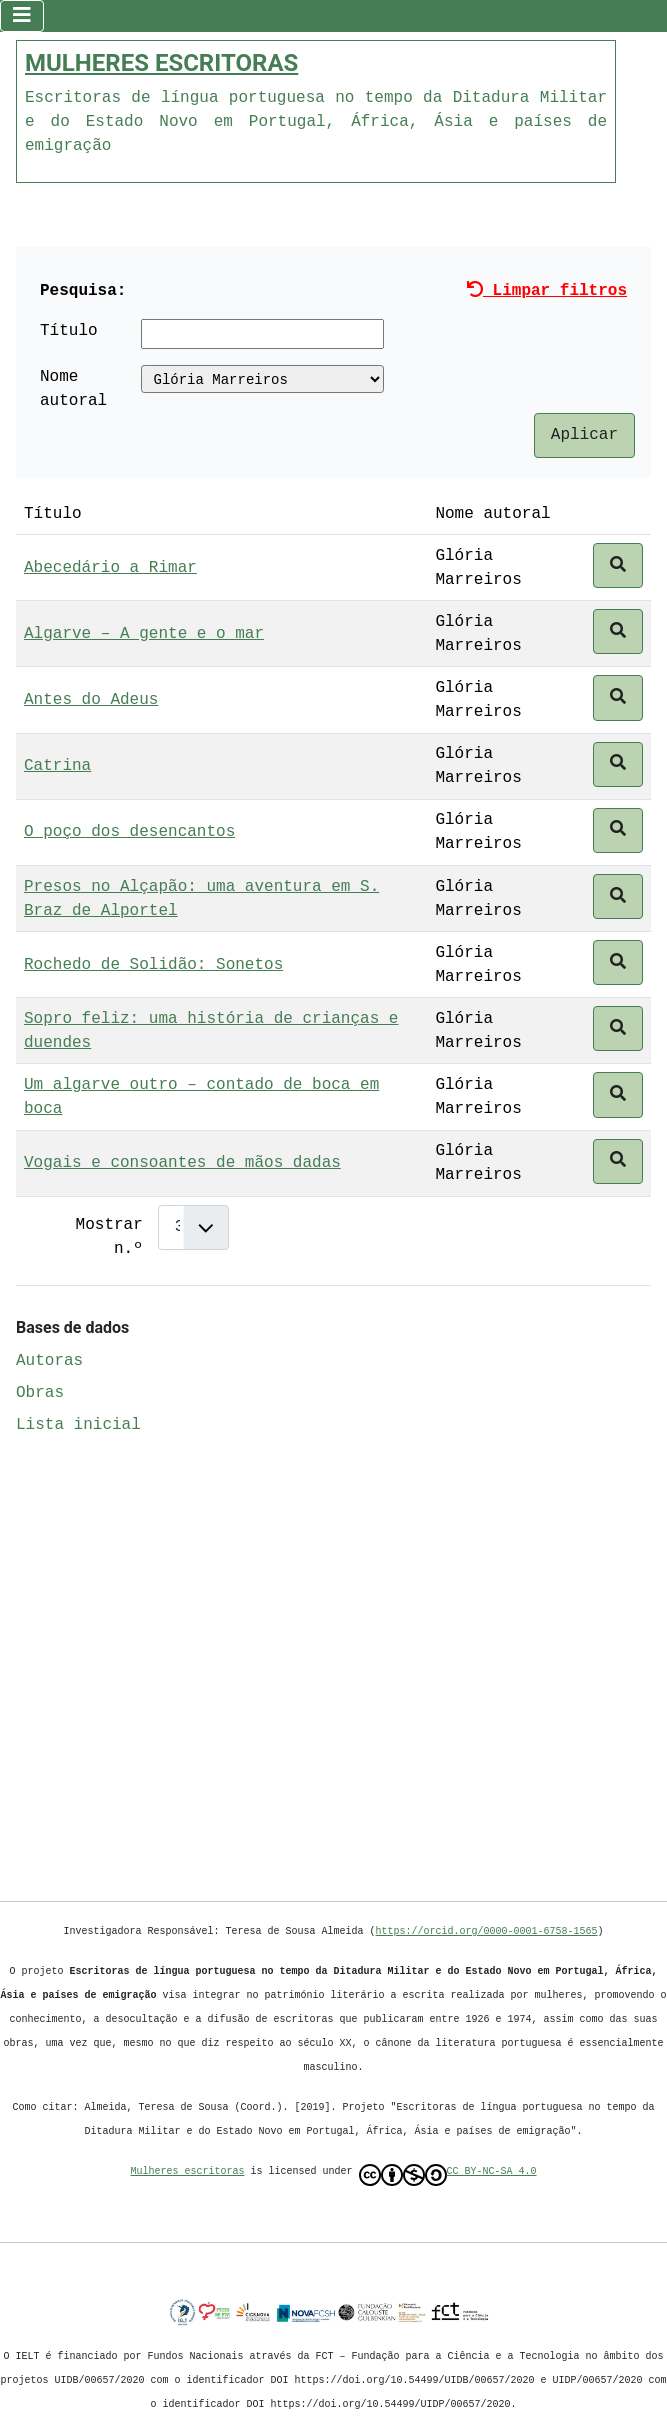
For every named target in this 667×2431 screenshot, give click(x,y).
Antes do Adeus (91, 698)
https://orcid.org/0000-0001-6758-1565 (487, 1931)
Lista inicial (78, 1423)
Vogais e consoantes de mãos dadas (182, 1161)
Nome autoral (73, 387)
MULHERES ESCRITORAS (161, 61)
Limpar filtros (547, 289)
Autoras (49, 1359)
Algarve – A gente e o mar (144, 632)
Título (69, 329)
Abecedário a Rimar (110, 566)
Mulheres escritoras (188, 2171)
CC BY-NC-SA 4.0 (448, 2175)
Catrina (57, 764)
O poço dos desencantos (129, 830)
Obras (40, 1391)
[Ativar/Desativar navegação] (22, 15)
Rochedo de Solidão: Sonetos (153, 963)
